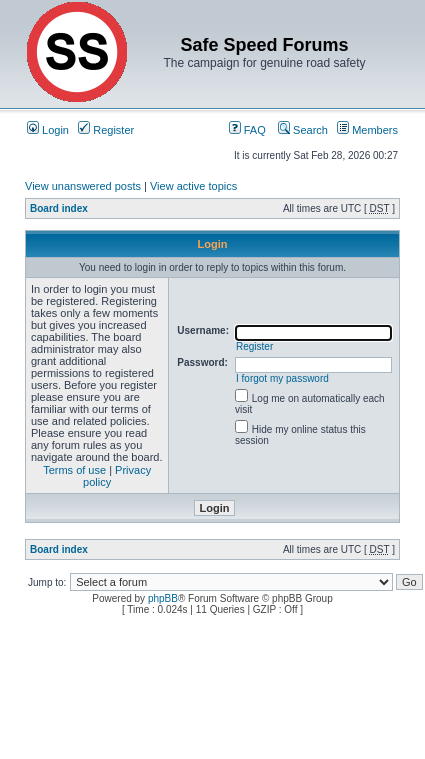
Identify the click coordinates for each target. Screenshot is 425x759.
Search (303, 130)
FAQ (247, 130)
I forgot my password (282, 378)
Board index (59, 208)
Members (367, 130)
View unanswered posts (83, 186)
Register (106, 130)
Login (48, 130)
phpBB (163, 598)
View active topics (193, 186)
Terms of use (74, 470)
